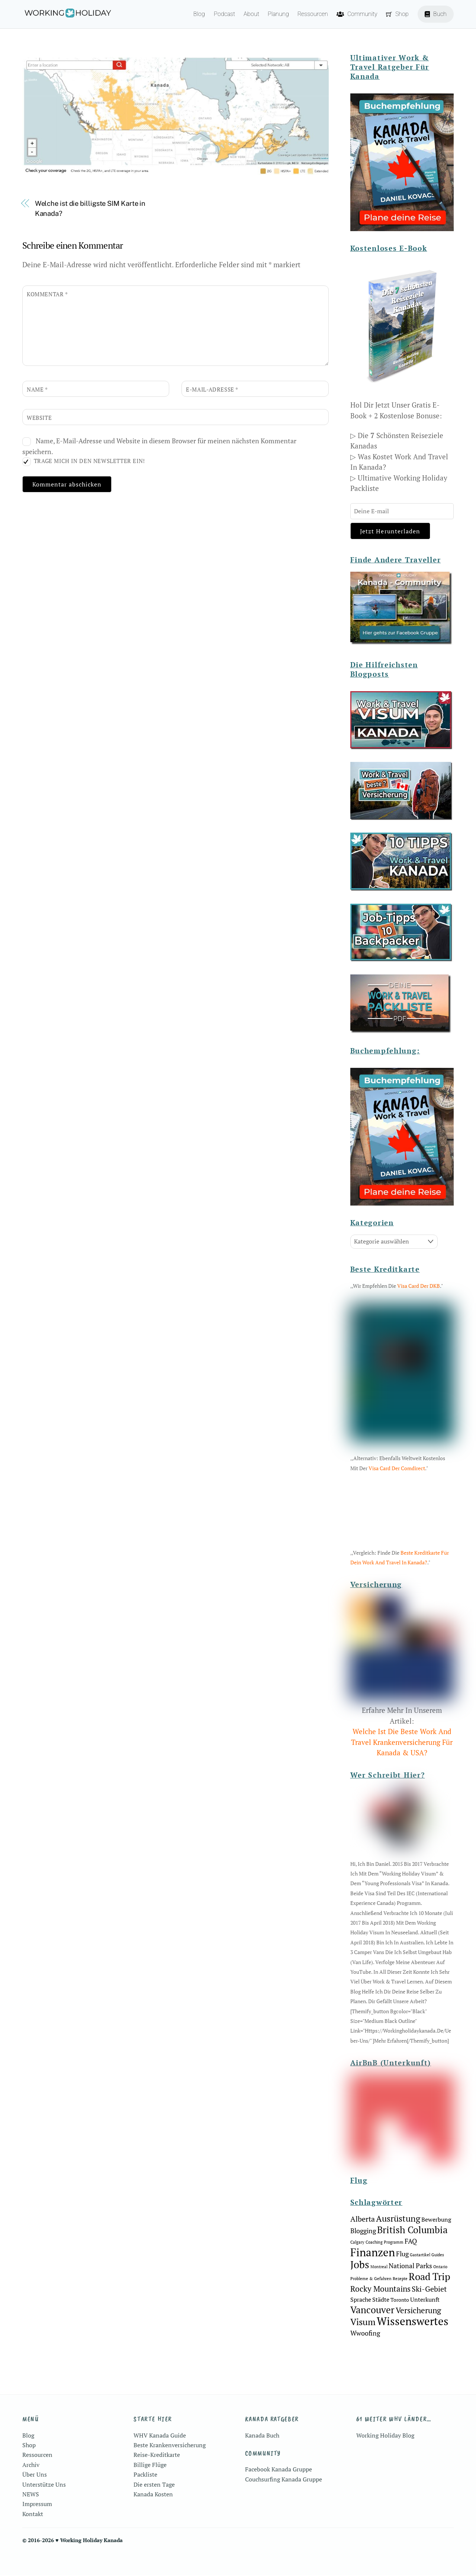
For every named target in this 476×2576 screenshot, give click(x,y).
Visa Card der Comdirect (397, 1469)
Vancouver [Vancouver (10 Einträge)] (372, 2333)
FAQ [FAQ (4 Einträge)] (411, 2264)
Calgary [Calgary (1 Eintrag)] (357, 2265)
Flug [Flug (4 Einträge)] (402, 2276)
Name (37, 390)
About (251, 14)
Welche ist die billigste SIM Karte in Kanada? (90, 209)
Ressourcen (313, 14)
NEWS (30, 2517)
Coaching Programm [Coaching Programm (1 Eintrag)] (384, 2265)
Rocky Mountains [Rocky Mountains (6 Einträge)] (380, 2312)
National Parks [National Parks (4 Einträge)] (410, 2288)
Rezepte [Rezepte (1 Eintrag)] (400, 2301)
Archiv (30, 2488)
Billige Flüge (150, 2488)
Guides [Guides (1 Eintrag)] (437, 2277)
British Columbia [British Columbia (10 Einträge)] (412, 2253)
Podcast (224, 14)
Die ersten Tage (154, 2507)
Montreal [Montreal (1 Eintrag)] (378, 2289)
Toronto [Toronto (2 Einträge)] (399, 2322)
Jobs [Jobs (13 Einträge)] (359, 2287)
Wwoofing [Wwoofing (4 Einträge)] (365, 2356)
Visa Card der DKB (418, 1286)
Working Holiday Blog (385, 2458)
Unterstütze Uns (44, 2507)
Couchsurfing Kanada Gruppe (283, 2502)
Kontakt (32, 2537)
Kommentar (47, 295)
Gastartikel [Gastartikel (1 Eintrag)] (420, 2277)
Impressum (37, 2527)
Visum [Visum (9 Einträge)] (363, 2345)
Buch (436, 14)
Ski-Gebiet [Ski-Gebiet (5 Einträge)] (429, 2312)
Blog (199, 14)
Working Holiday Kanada (91, 2563)
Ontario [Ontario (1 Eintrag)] (440, 2289)
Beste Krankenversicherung (170, 2468)
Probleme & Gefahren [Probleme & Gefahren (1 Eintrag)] (371, 2301)
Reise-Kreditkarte (157, 2478)
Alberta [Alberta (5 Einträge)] (362, 2242)
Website (39, 418)
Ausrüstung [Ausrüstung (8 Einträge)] (398, 2242)
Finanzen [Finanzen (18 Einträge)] (372, 2275)
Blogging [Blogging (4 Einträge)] (363, 2253)
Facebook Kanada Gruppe (278, 2493)
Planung (278, 14)
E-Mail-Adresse (212, 390)
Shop (397, 14)
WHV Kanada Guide (160, 2458)
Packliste (145, 2497)
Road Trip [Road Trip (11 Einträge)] (429, 2299)
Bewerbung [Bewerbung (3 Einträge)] (436, 2243)
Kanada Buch (262, 2458)
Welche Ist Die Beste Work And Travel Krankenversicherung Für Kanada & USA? (402, 1765)
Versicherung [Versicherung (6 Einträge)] (418, 2333)
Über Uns (34, 2497)
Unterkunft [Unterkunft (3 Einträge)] (425, 2322)
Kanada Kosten (153, 2517)
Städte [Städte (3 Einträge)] (380, 2322)
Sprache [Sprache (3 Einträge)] (360, 2322)
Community (357, 14)
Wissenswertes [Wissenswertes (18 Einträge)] (412, 2344)
